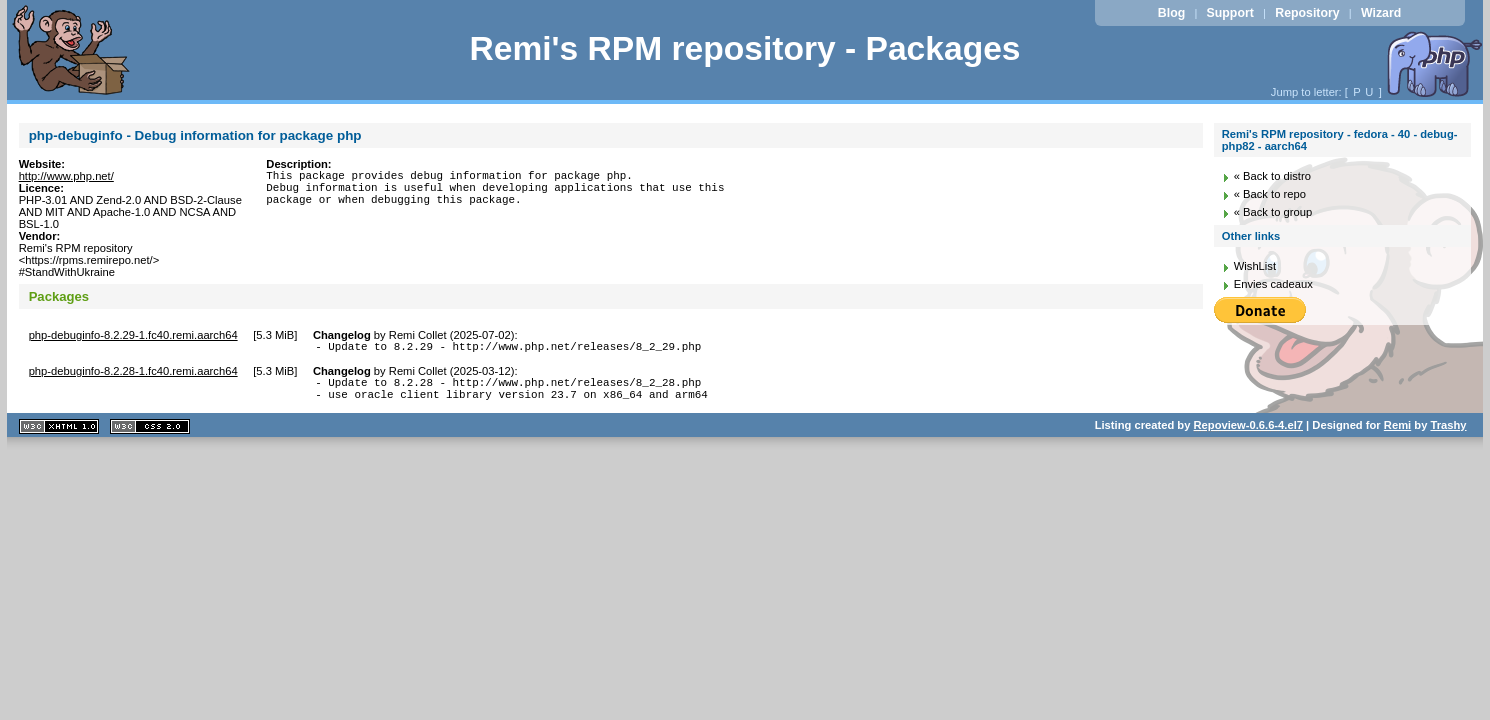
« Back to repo (1270, 194)
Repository (1307, 13)
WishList (1255, 266)
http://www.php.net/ (66, 176)
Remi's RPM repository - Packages (744, 48)
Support (1230, 13)
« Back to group (1273, 212)
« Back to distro (1272, 176)
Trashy (1448, 434)
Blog (1171, 13)
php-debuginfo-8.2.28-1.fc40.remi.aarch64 (133, 374)
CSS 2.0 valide (150, 435)
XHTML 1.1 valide (59, 435)
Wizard (1381, 13)
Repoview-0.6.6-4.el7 (1248, 434)
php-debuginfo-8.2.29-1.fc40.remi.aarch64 (133, 335)
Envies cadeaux (1273, 284)
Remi (1397, 434)
